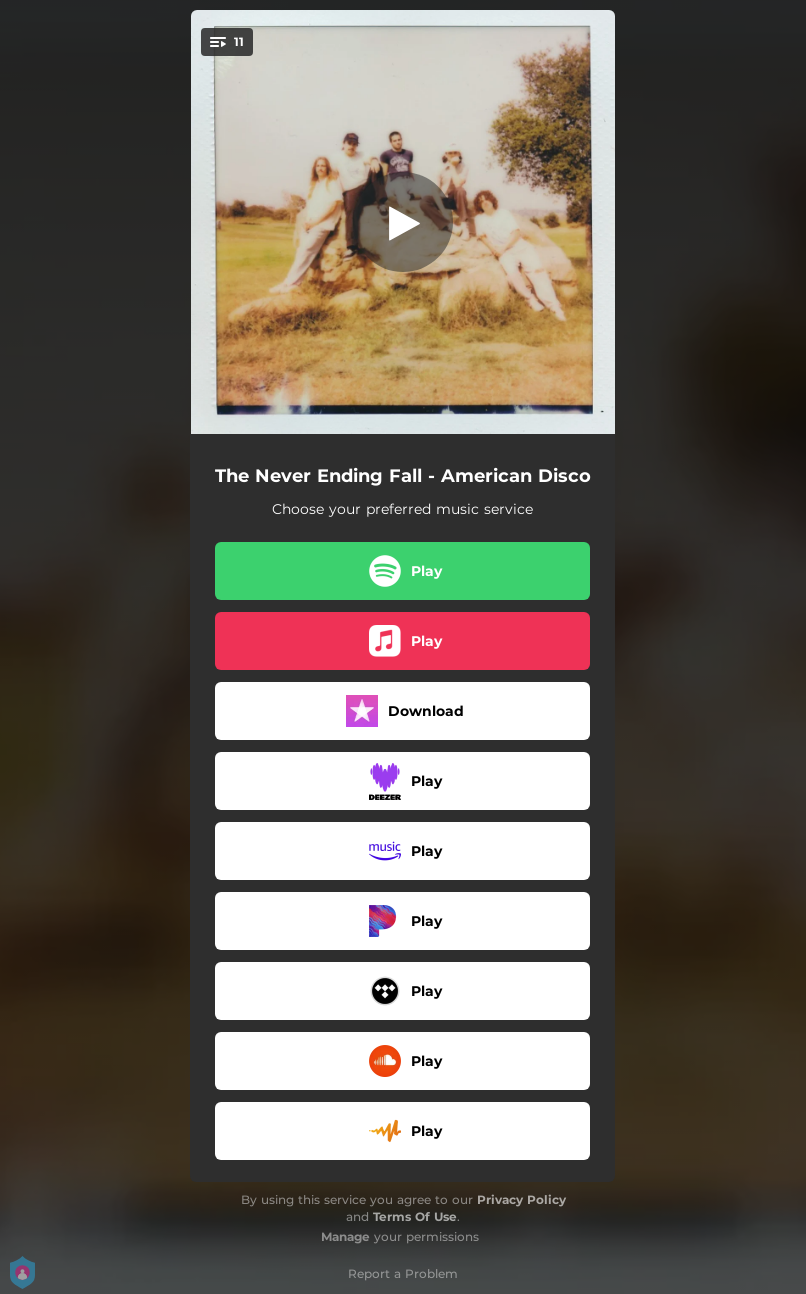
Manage (345, 1236)
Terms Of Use (415, 1216)
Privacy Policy (521, 1199)
